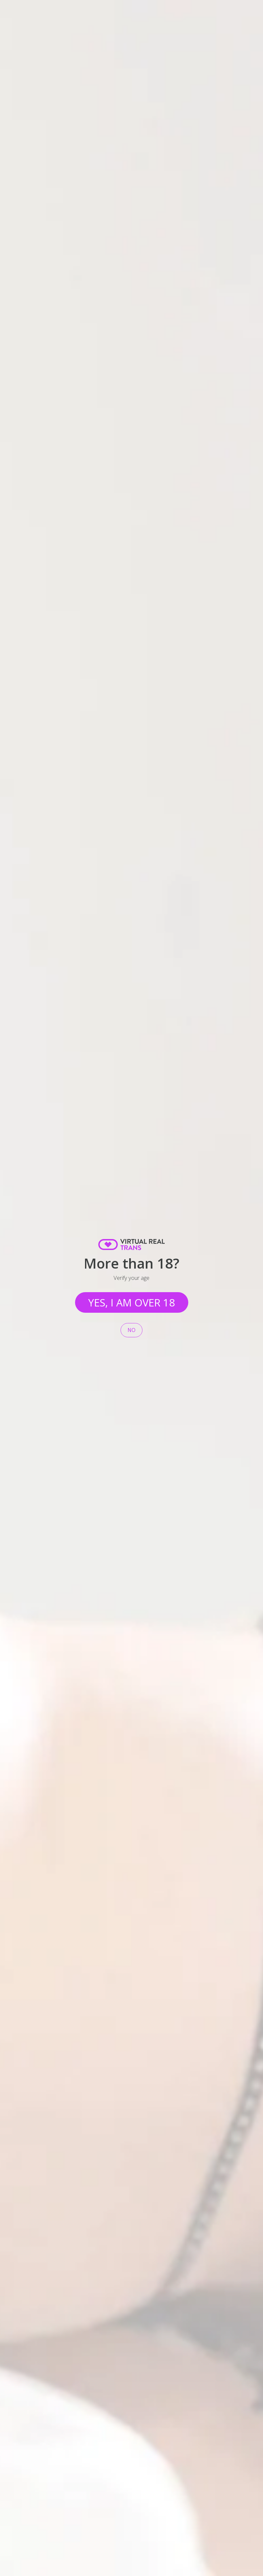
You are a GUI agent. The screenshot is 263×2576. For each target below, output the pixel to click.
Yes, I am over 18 (131, 1302)
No (131, 1330)
